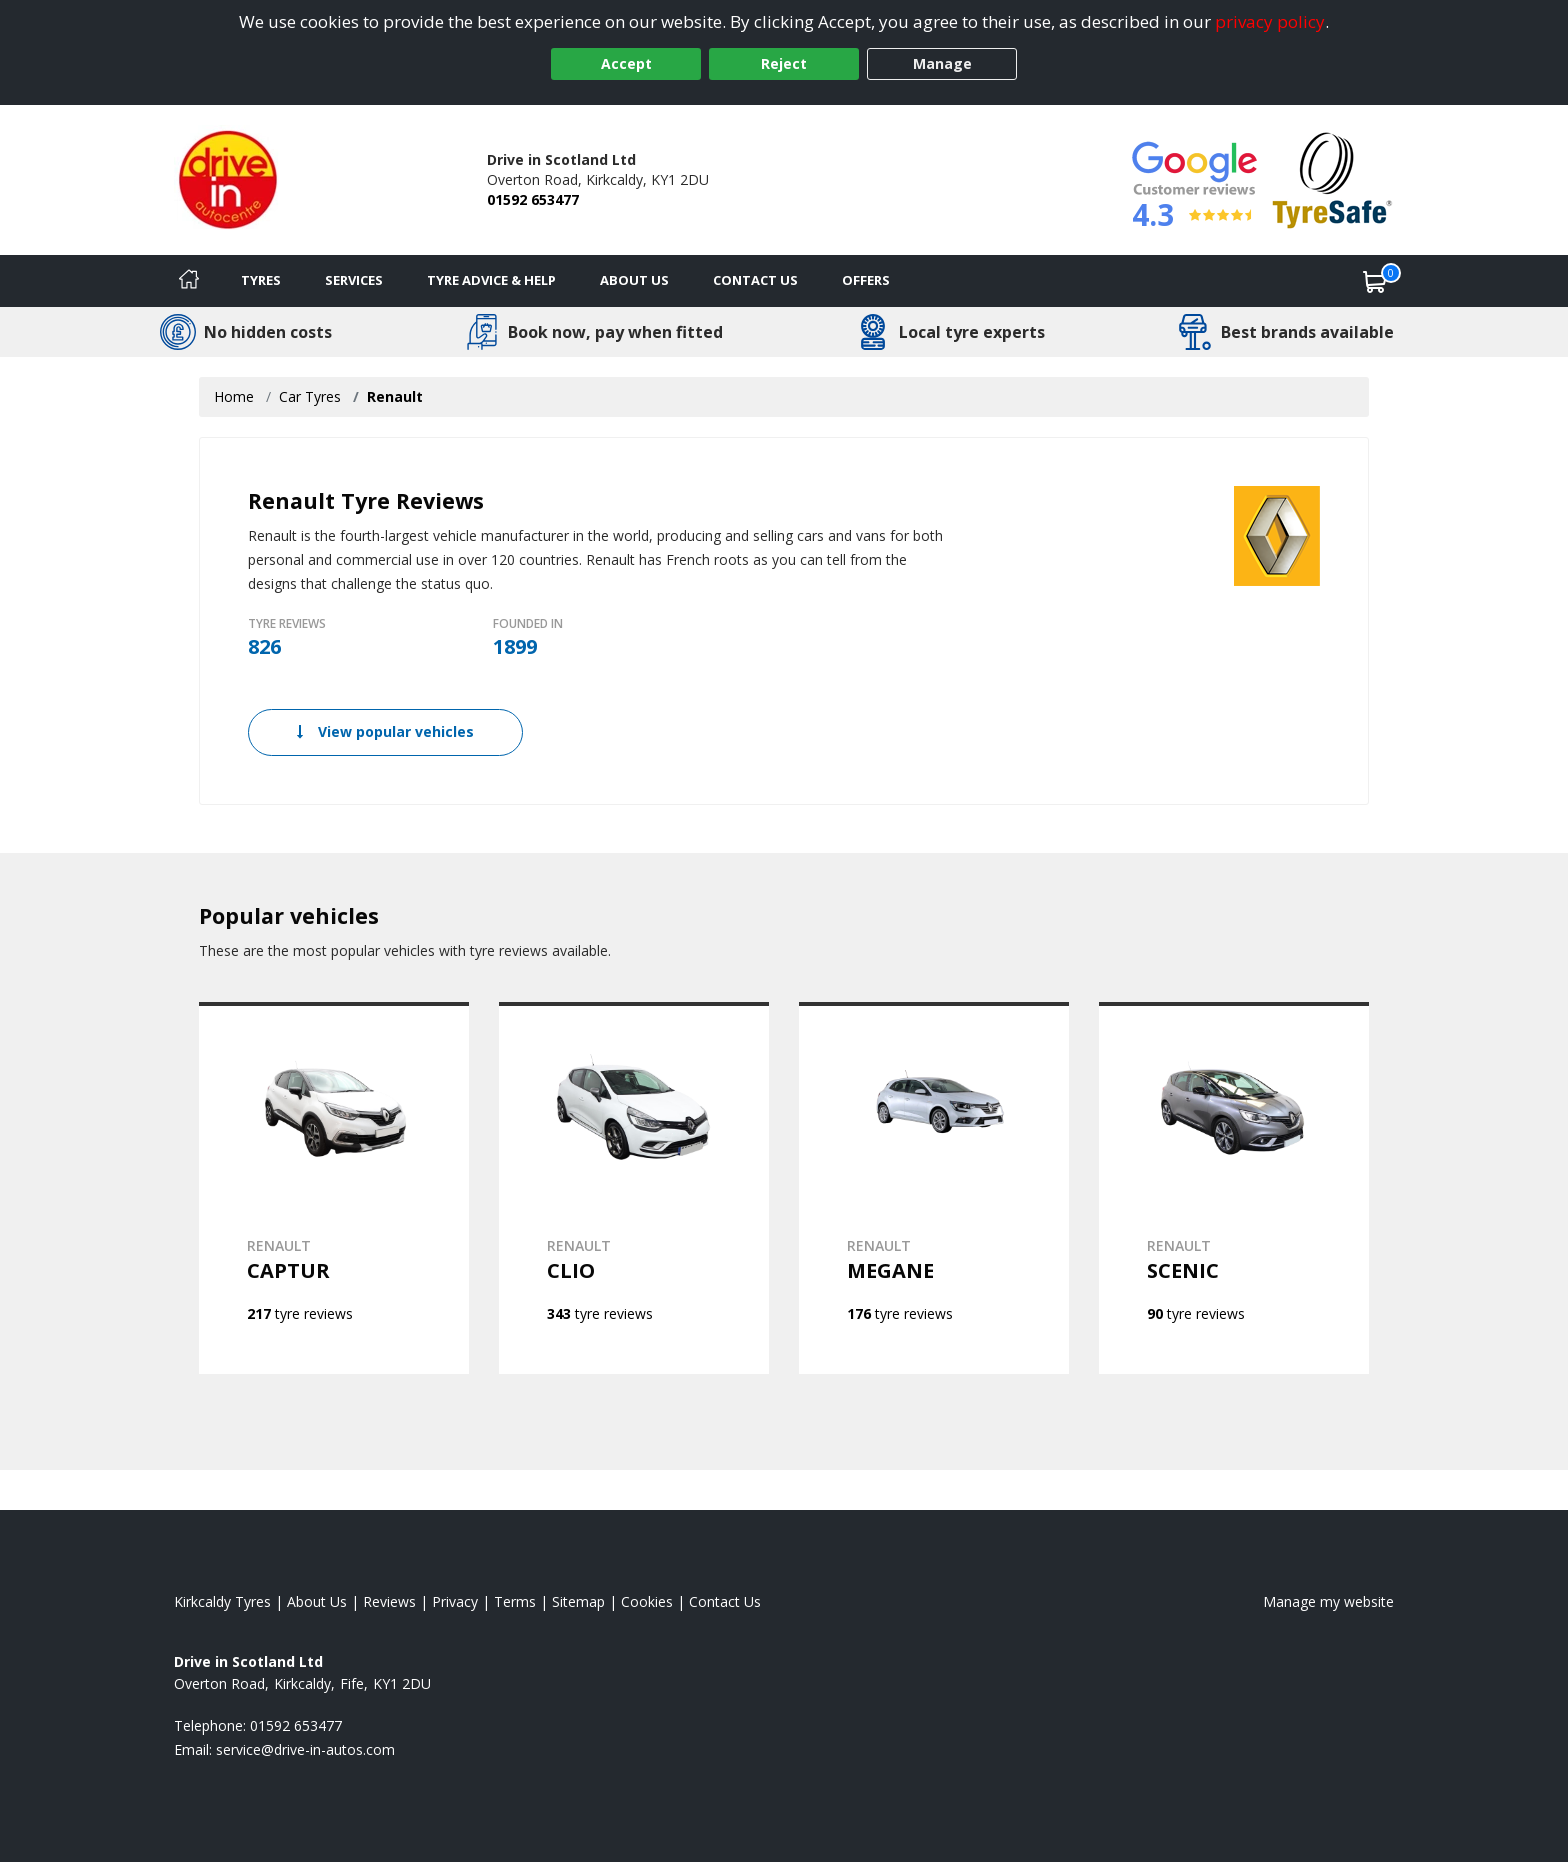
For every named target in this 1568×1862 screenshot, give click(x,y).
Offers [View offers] (866, 280)
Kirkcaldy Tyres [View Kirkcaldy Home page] (222, 1601)
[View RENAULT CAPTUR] (334, 1188)
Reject (784, 63)
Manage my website (1328, 1601)
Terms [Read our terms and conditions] (515, 1601)
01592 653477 (533, 199)
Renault (395, 396)
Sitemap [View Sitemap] (578, 1601)
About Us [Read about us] (317, 1601)
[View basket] (1375, 281)
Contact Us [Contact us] (755, 280)
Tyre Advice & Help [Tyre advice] (491, 280)
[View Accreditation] (1332, 178)
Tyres (261, 280)
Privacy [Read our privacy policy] (455, 1601)
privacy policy (1270, 21)
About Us (634, 280)
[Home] (189, 281)
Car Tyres (310, 396)
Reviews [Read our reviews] (389, 1601)
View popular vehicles (385, 731)
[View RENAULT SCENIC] (1234, 1188)
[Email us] (305, 1749)
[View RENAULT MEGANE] (934, 1188)
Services (354, 280)
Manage (942, 63)
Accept (626, 63)
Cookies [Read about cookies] (647, 1601)
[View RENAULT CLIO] (634, 1188)
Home (234, 396)
